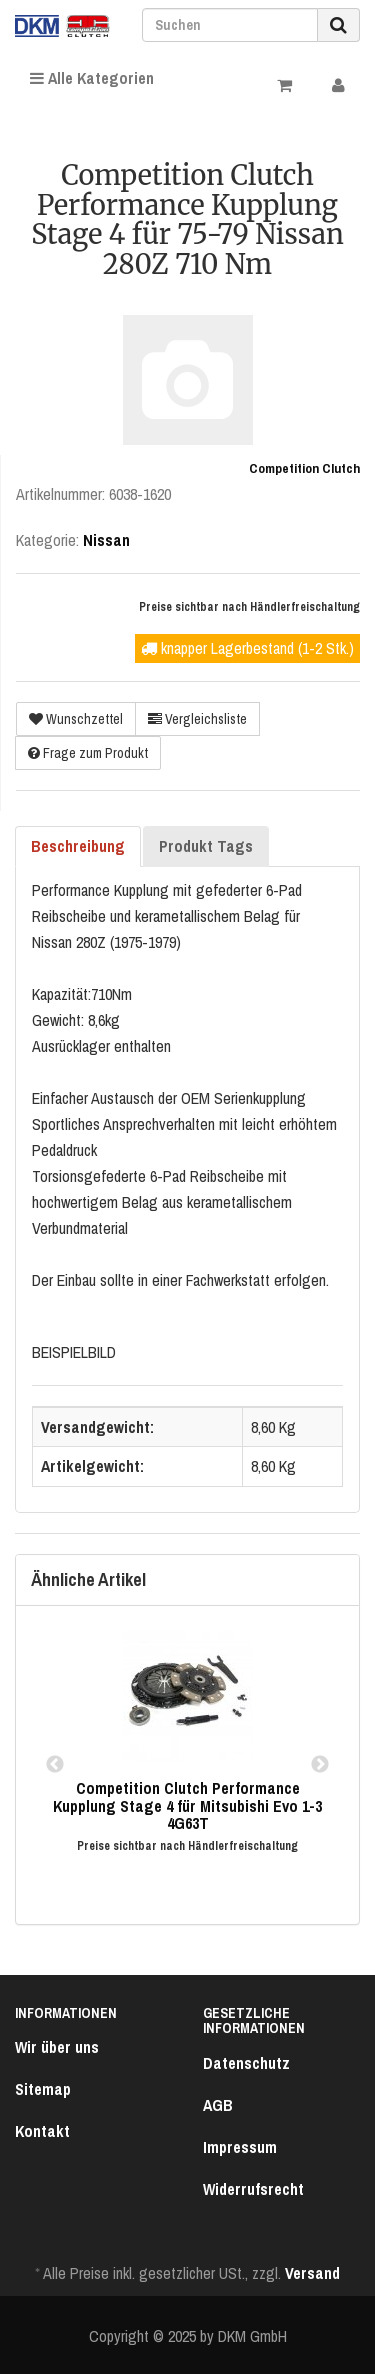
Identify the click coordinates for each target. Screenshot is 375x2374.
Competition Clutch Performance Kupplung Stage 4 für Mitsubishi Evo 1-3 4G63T (187, 1805)
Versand (312, 2273)
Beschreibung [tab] (78, 846)
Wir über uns (57, 2047)
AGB (218, 2105)
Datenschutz (246, 2063)
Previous (55, 1765)
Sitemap (43, 2089)
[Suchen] (230, 25)
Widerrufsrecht (253, 2189)
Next (320, 1765)
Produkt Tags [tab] (206, 846)
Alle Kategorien (92, 78)
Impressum (240, 2147)
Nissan (106, 540)
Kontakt (42, 2131)
